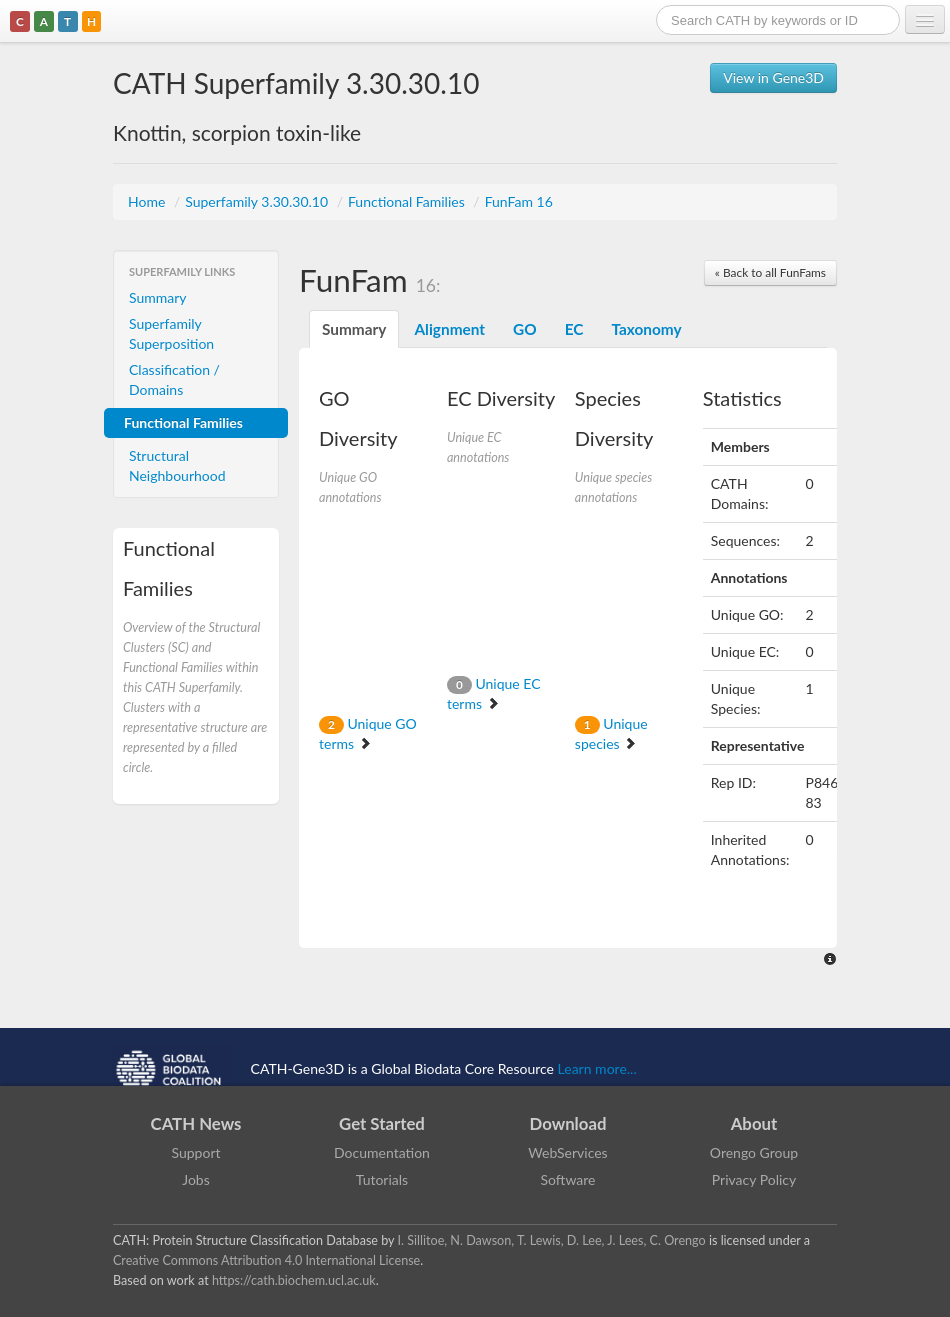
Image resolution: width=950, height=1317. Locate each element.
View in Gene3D (773, 77)
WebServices (567, 1152)
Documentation (382, 1152)
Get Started (382, 1123)
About (754, 1123)
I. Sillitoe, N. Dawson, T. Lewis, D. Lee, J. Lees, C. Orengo (552, 1240)
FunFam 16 (519, 201)
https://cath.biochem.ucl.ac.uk (294, 1280)
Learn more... (597, 1067)
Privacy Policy (754, 1179)
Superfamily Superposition (171, 333)
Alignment (449, 329)
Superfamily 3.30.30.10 (258, 201)
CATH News (196, 1123)
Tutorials (382, 1179)
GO (525, 329)
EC (574, 329)
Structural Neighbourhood (177, 465)
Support (195, 1152)
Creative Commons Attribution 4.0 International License (266, 1260)
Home (148, 201)
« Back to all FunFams (770, 272)
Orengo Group (754, 1152)
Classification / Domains (174, 379)
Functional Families (408, 201)
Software (568, 1179)
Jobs (196, 1179)
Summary (158, 297)
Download (568, 1123)
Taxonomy (646, 329)
